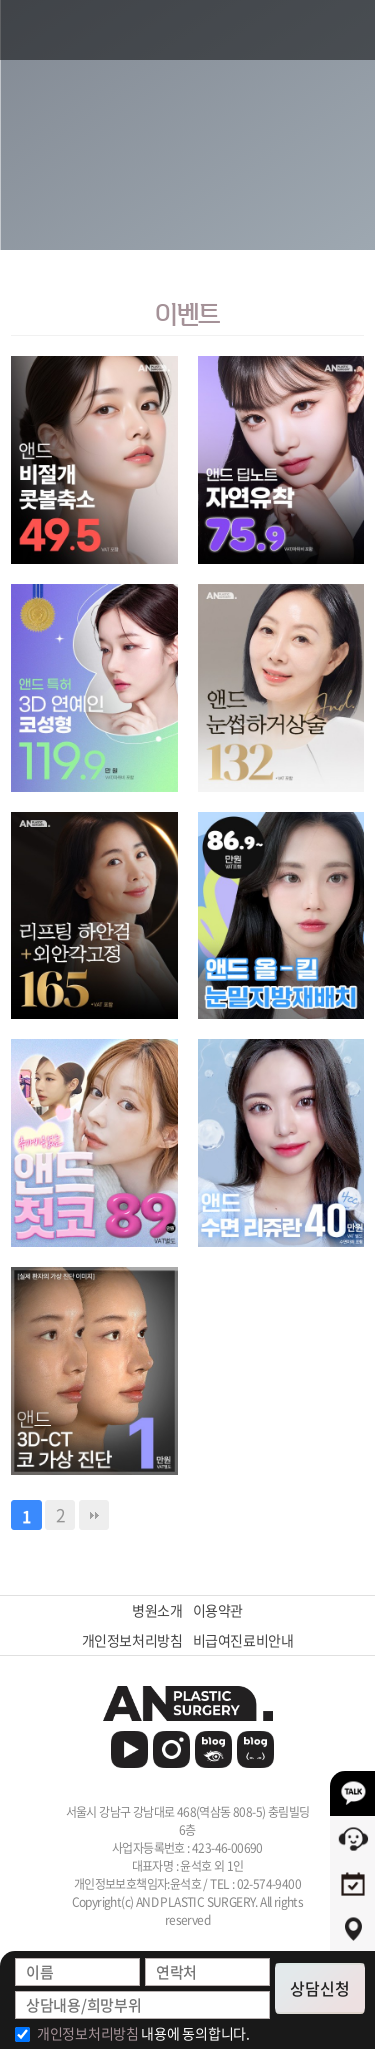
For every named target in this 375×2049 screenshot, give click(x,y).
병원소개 (157, 1610)
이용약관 (218, 1610)
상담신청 (320, 1988)
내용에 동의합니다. (143, 2033)
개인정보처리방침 (132, 1640)
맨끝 (94, 1515)
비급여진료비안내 (243, 1640)
